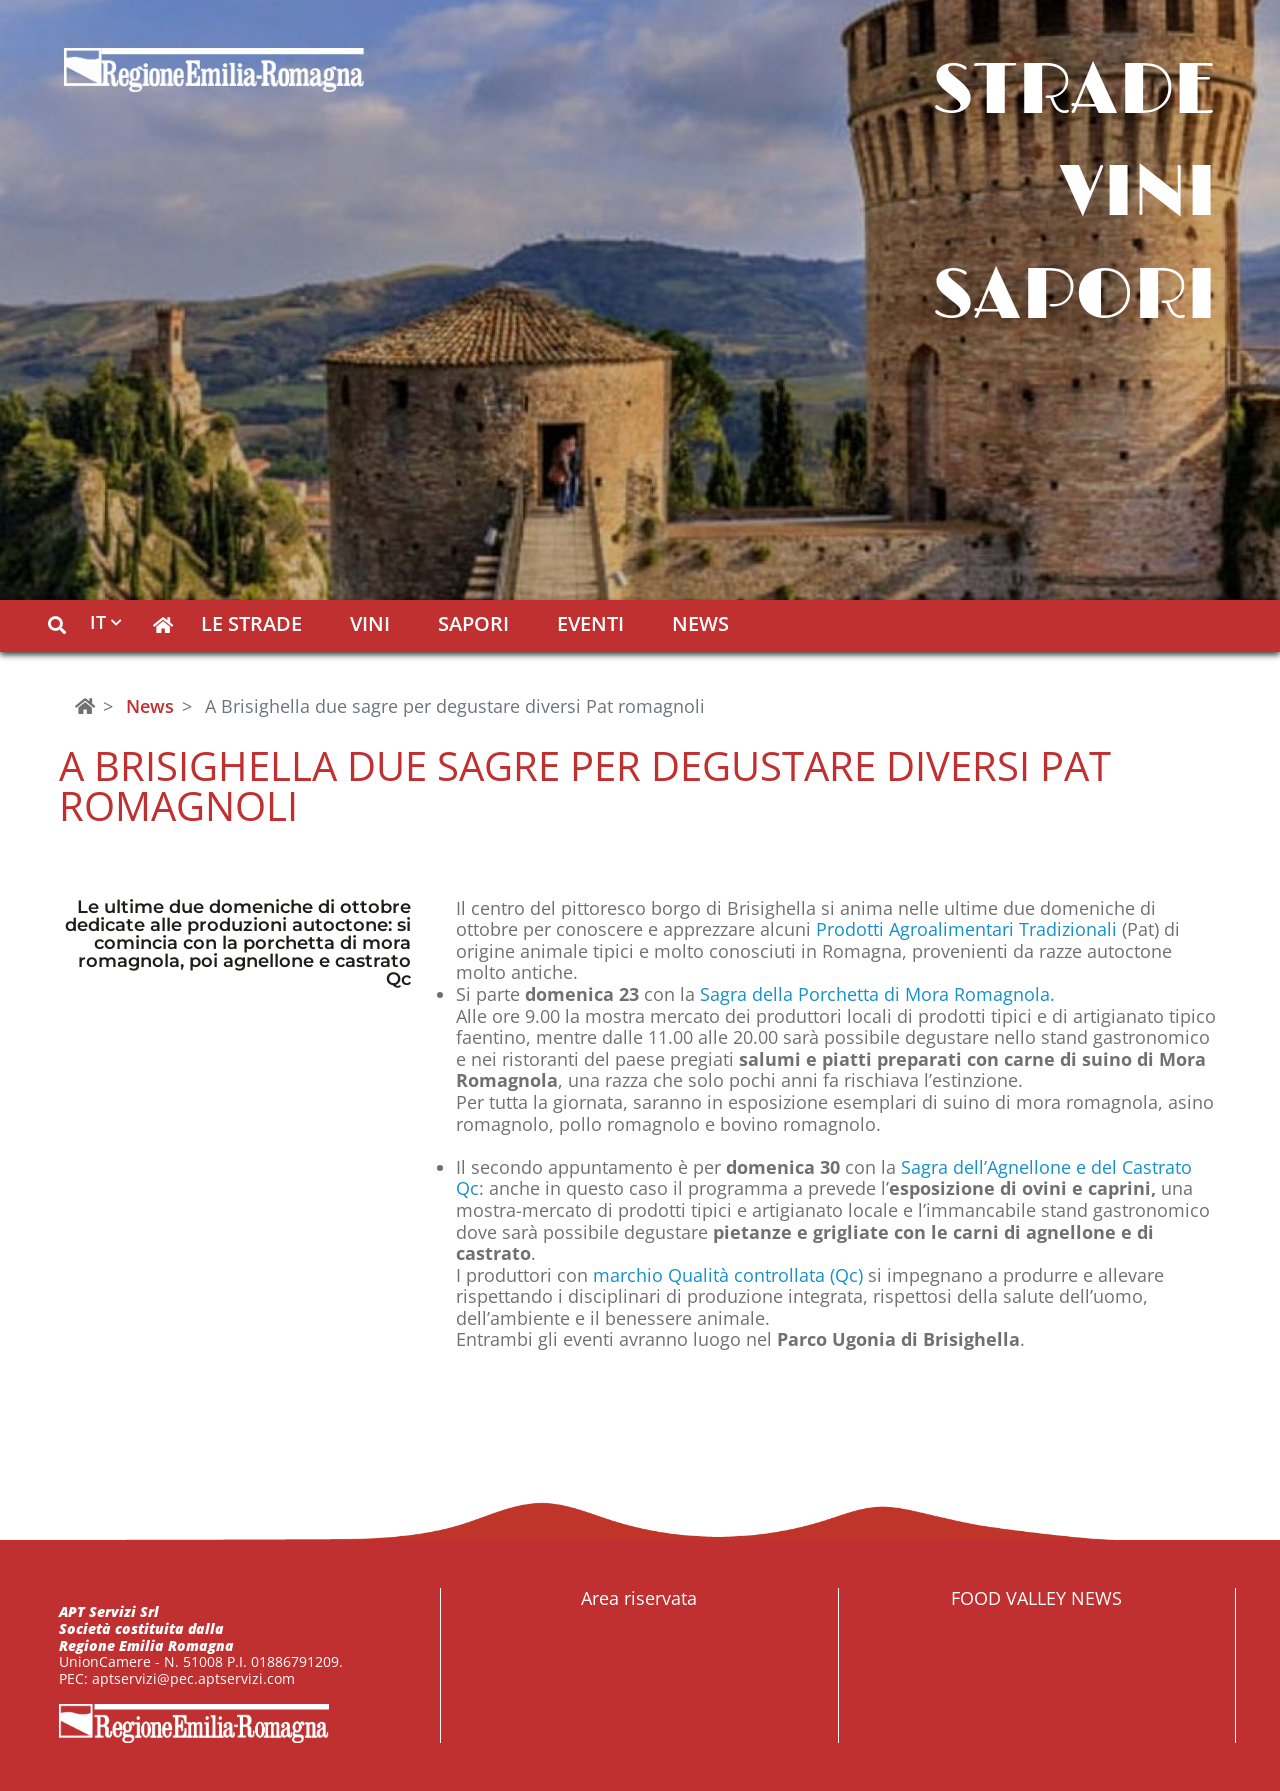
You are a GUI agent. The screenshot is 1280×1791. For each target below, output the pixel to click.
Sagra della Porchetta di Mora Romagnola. (877, 994)
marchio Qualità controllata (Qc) (730, 1275)
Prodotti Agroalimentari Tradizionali (966, 929)
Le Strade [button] (251, 625)
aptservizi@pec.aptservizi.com (193, 1678)
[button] (57, 626)
